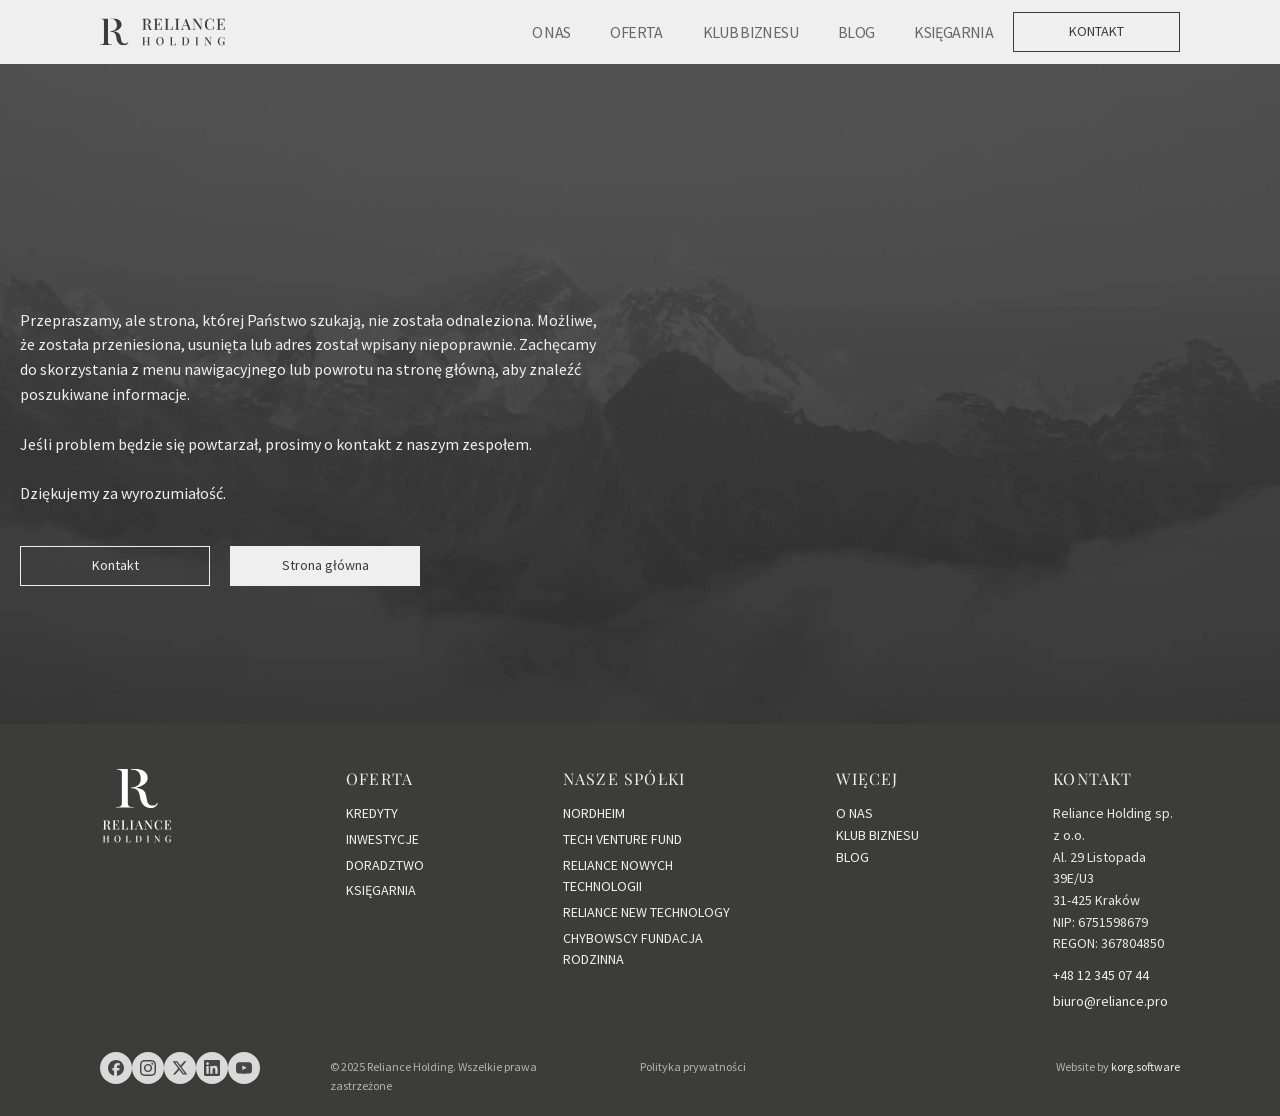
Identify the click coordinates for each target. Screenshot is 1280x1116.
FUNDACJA (672, 938)
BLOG (856, 32)
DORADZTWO (385, 865)
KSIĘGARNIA (953, 32)
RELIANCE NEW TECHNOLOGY (646, 912)
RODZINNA (593, 959)
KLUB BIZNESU (750, 32)
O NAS (551, 32)
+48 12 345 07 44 (1101, 975)
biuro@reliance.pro (1110, 1001)
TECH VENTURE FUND (622, 839)
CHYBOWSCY (602, 938)
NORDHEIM (594, 813)
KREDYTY (372, 813)
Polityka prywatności (693, 1066)
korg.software (1145, 1066)
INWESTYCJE (382, 839)
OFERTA (636, 32)
